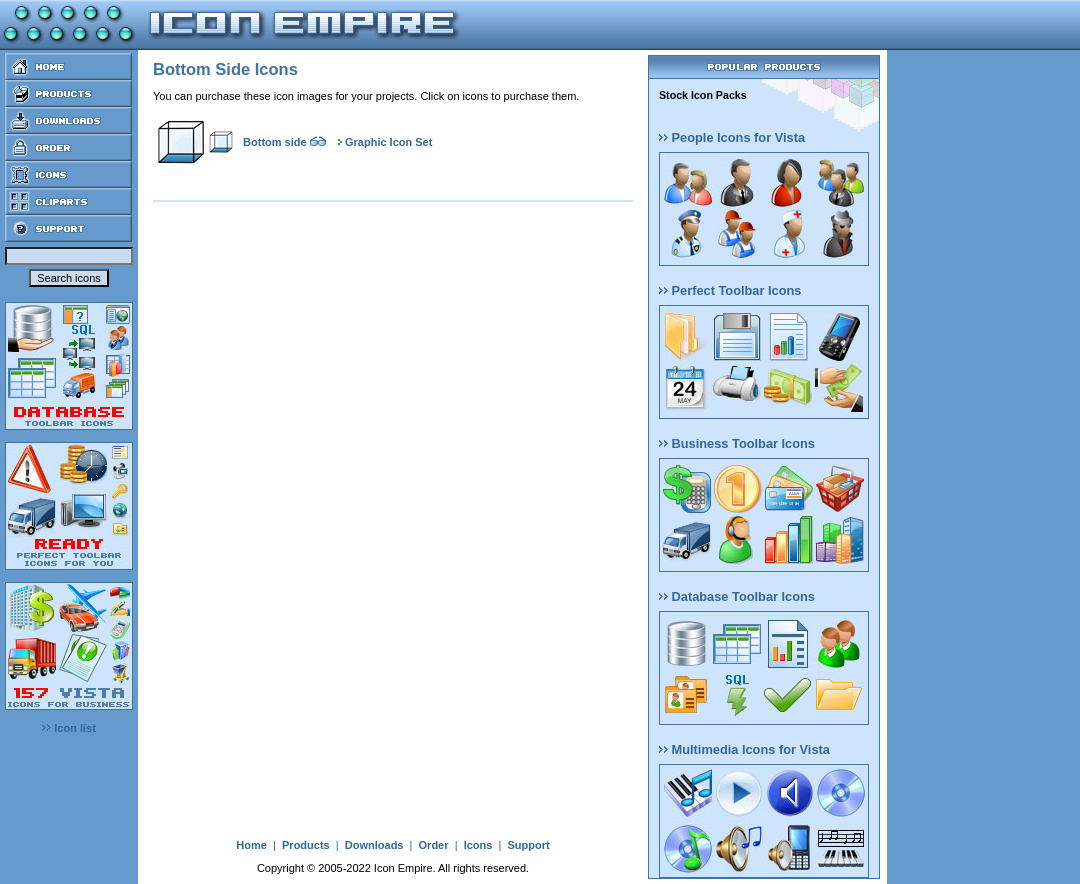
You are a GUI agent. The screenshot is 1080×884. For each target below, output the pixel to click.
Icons (478, 845)
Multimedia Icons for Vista (744, 749)
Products (306, 845)
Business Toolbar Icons (737, 443)
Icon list (69, 728)
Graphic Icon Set (388, 142)
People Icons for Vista (732, 137)
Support (528, 845)
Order (434, 845)
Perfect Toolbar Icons (730, 290)
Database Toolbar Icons (737, 596)
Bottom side (275, 142)
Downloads (374, 845)
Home (251, 845)
